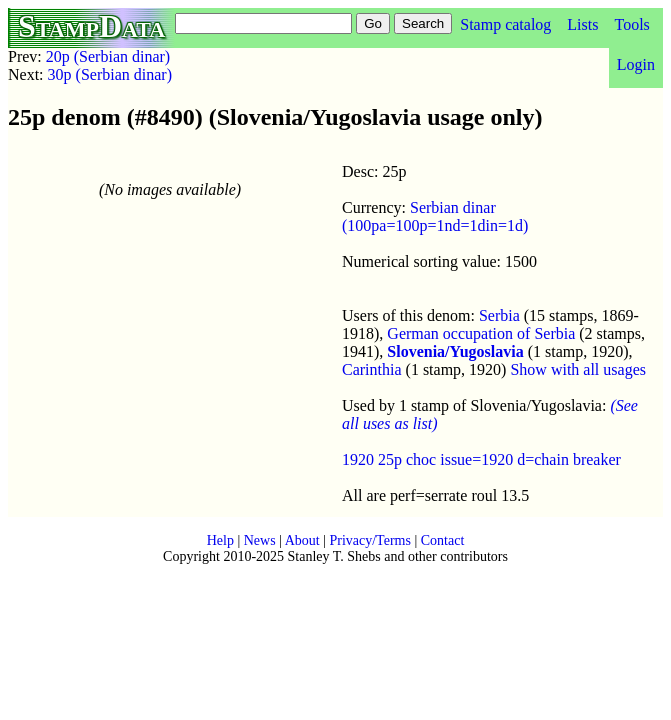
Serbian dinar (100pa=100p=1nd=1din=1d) (435, 216)
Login (636, 64)
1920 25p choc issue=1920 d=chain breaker (481, 459)
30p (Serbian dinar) (110, 74)
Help (220, 540)
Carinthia (372, 369)
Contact (443, 540)
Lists (582, 24)
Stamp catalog (505, 24)
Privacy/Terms (369, 540)
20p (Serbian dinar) (108, 56)
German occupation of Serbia (481, 333)
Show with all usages (578, 369)
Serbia (499, 315)
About (302, 540)
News (260, 540)
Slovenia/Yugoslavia (455, 351)
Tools (631, 24)
